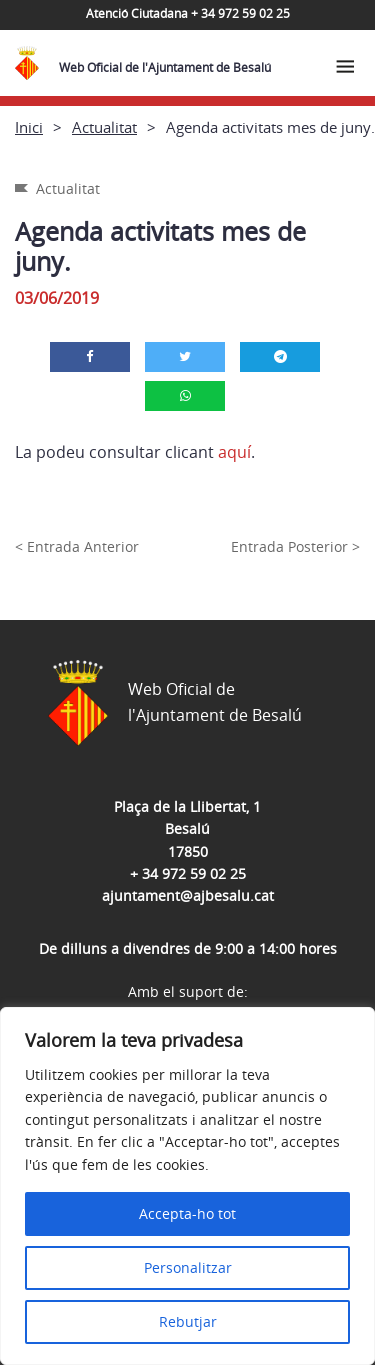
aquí (234, 452)
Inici (29, 127)
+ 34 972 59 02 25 (188, 873)
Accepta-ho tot (187, 1213)
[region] (187, 1186)
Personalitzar (188, 1267)
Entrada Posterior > (295, 546)
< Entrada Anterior (77, 546)
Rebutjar (188, 1321)
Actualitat (104, 127)
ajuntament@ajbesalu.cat (188, 895)
